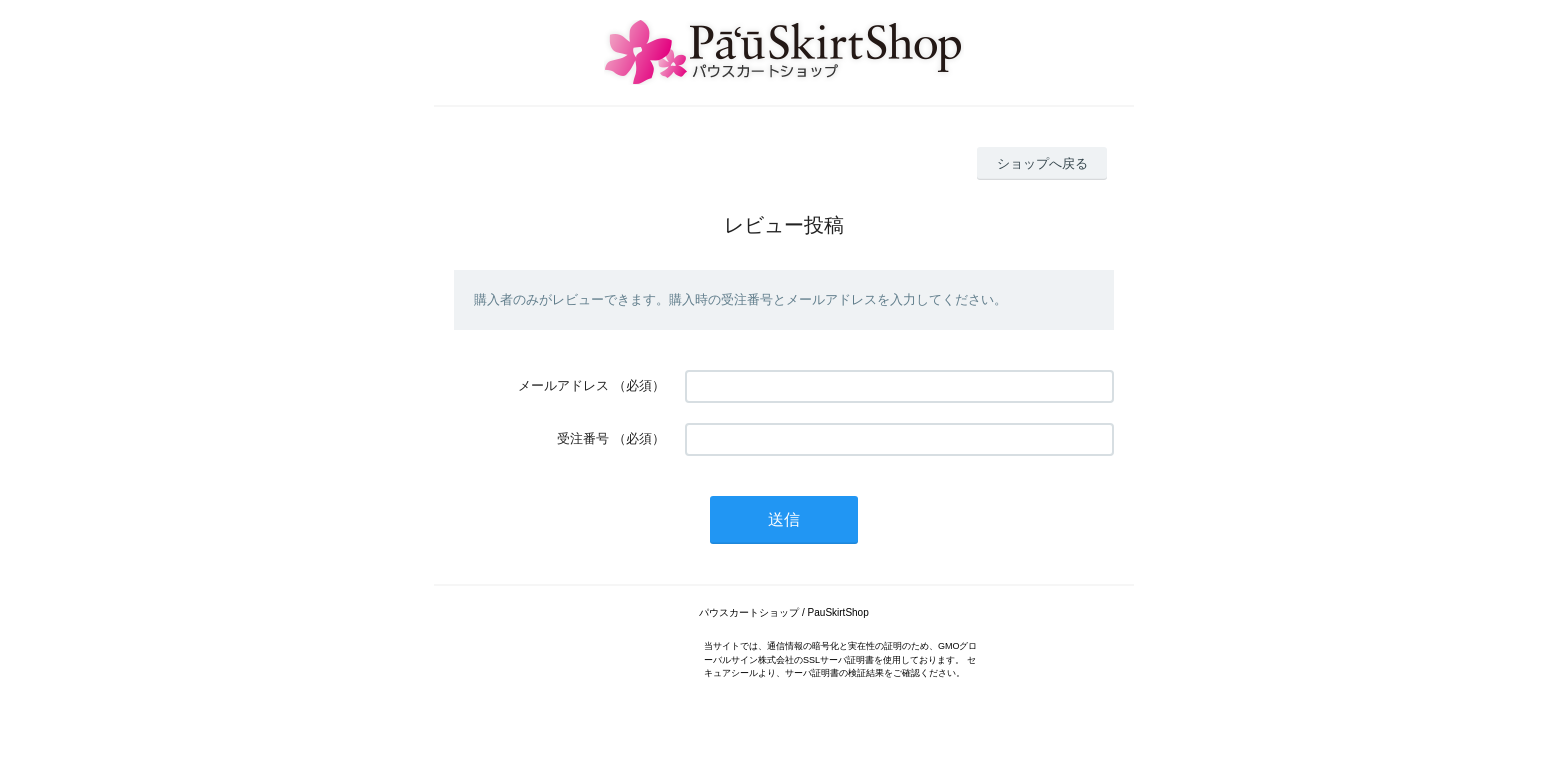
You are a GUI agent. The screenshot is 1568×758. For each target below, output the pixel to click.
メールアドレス (563, 385)
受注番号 (583, 438)
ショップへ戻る (1042, 163)
